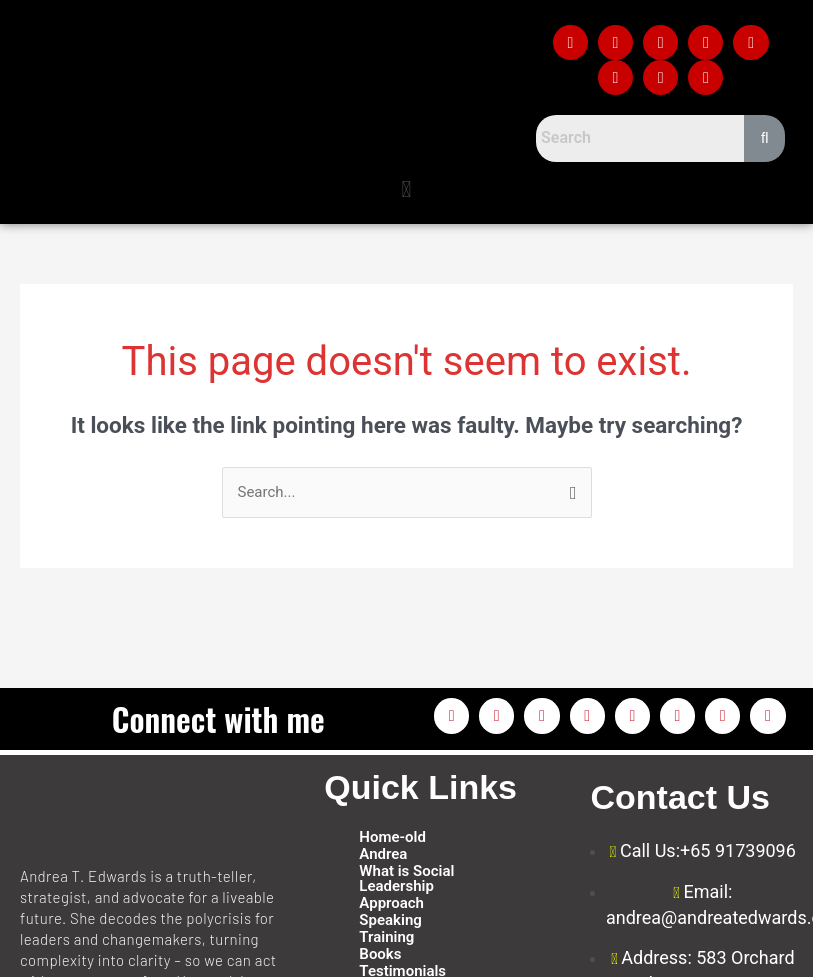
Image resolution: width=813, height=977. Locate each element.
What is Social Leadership (406, 879)
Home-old (392, 837)
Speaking (390, 920)
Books (380, 954)
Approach (391, 903)
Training (386, 937)
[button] (406, 190)
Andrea (383, 854)
